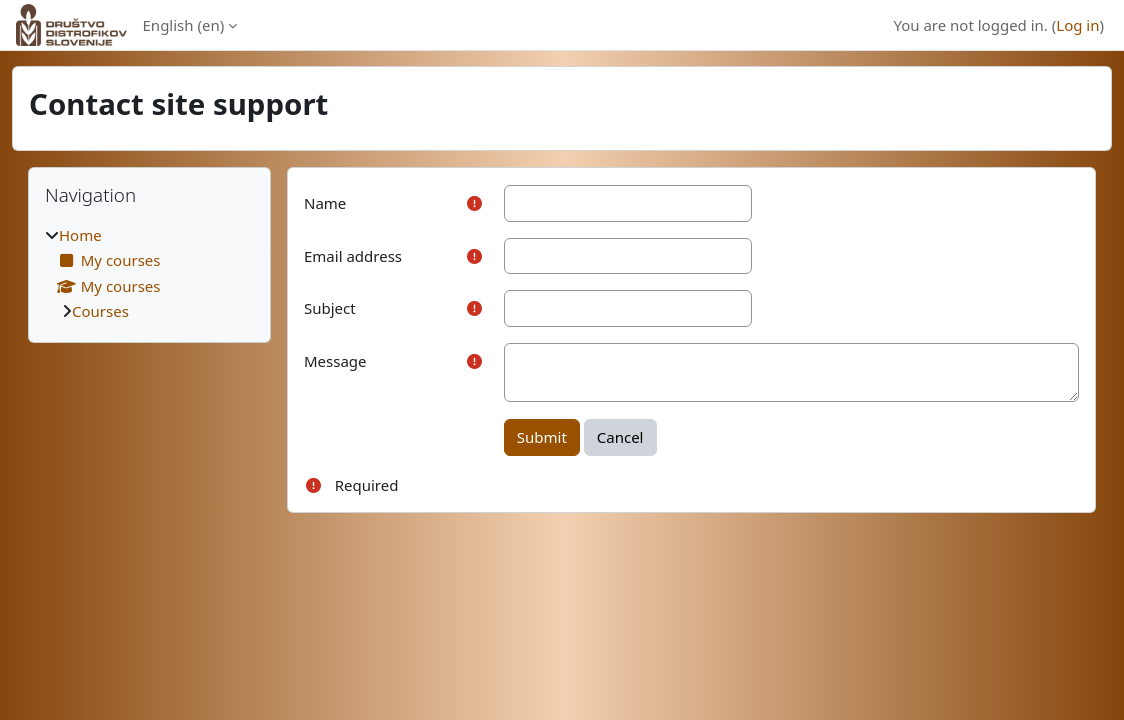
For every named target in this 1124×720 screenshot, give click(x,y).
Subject (330, 308)
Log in (1077, 25)
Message (335, 361)
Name (325, 203)
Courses (100, 311)
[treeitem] (149, 273)
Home (80, 235)
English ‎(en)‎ (184, 25)
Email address (353, 256)
